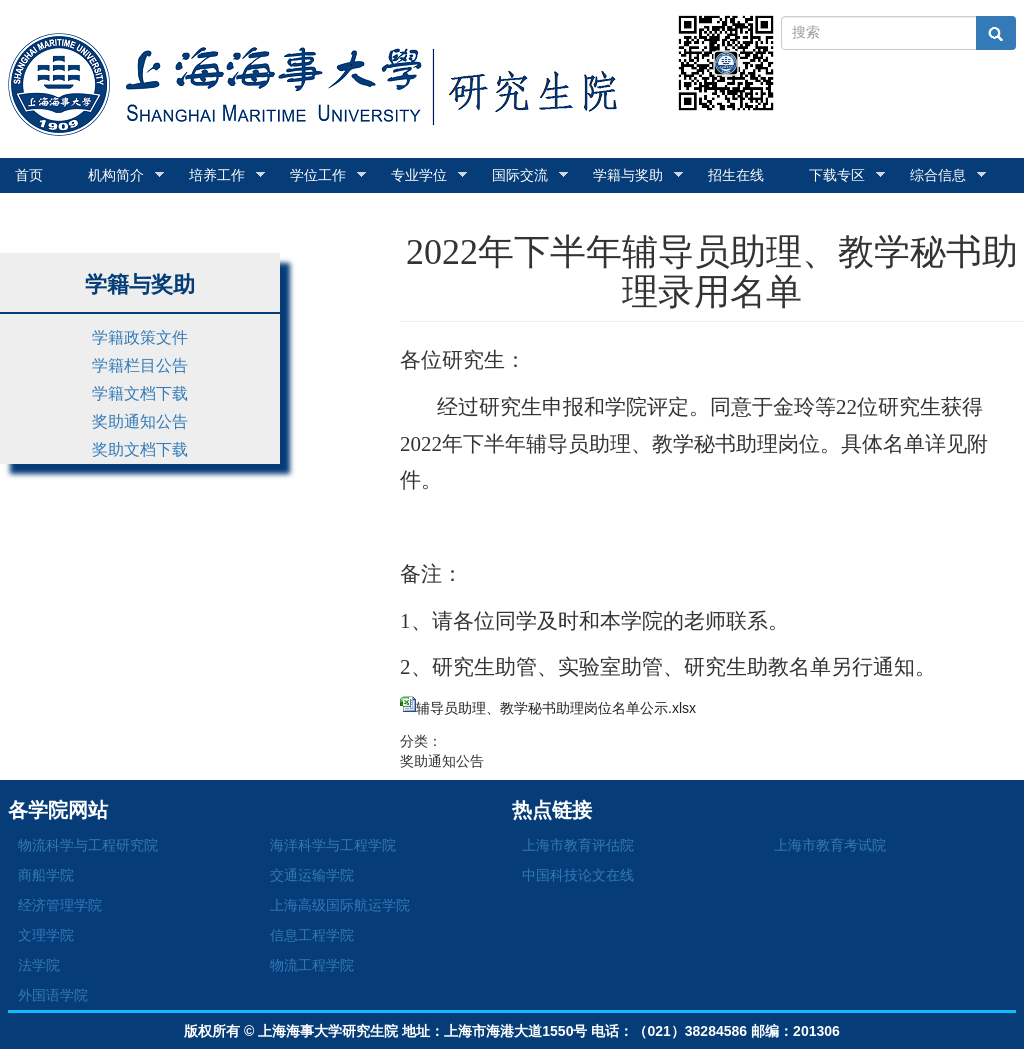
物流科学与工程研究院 (88, 845)
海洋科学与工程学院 (333, 845)
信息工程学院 (312, 935)
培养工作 (227, 175)
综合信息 (948, 175)
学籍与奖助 (638, 175)
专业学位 (429, 175)
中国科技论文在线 (578, 875)
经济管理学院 (60, 905)
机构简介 (126, 175)
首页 (29, 175)
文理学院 (46, 935)
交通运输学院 (312, 875)
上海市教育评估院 (578, 845)
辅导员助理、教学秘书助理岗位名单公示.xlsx (556, 708)
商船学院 (46, 875)
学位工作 (328, 175)
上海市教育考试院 (830, 845)
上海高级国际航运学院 (340, 905)
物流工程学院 (312, 965)
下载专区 (847, 175)
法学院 (39, 965)
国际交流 (530, 175)
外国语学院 (53, 995)
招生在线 (736, 175)
